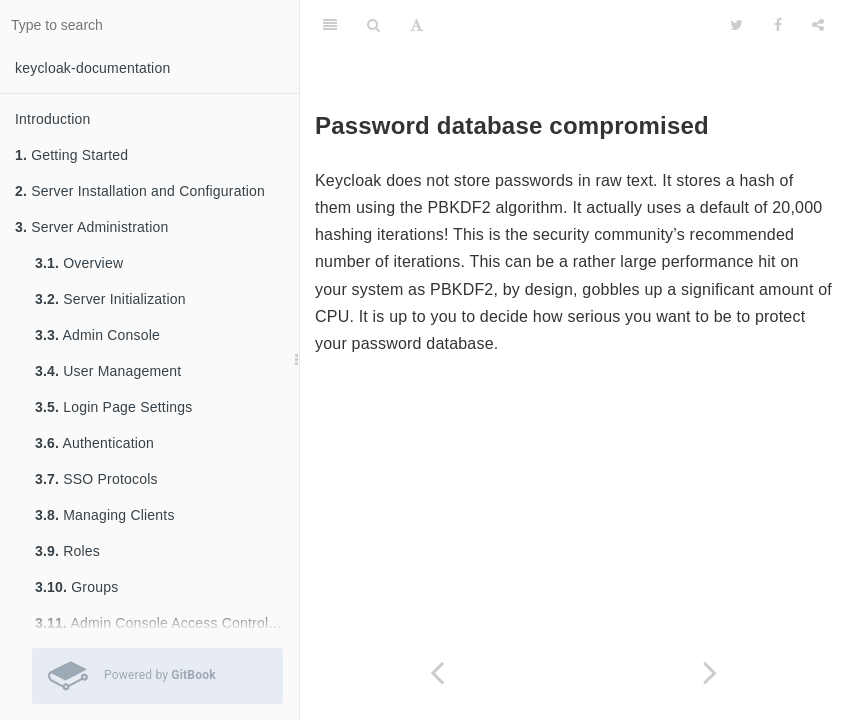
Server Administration (91, 227)
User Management (108, 371)
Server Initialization (110, 299)
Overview (79, 263)
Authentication (94, 443)
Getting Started (71, 155)
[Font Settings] (416, 25)
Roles (67, 551)
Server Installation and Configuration (140, 191)
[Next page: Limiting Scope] (711, 672)
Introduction (53, 119)
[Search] (373, 25)
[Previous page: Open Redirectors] (437, 672)
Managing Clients (105, 515)
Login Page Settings (113, 407)
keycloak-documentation (92, 68)
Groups (76, 587)
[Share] (818, 25)
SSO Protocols (96, 479)
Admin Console (97, 335)
